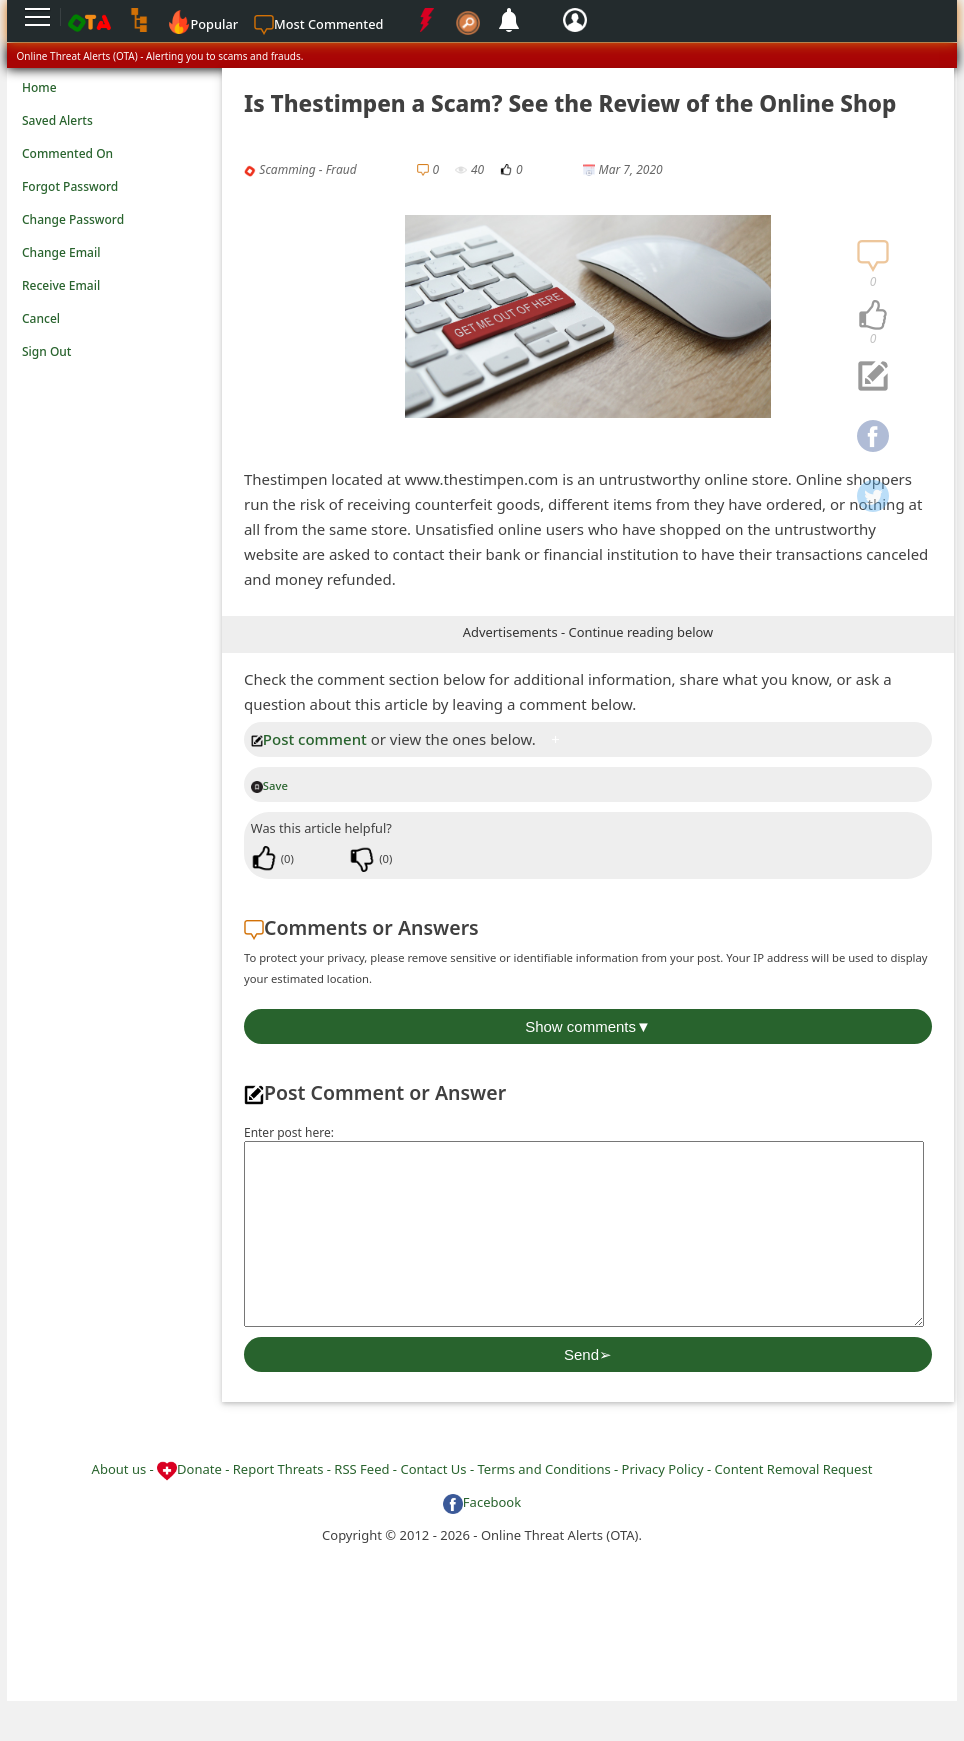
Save (269, 785)
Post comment (309, 739)
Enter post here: (289, 1132)
